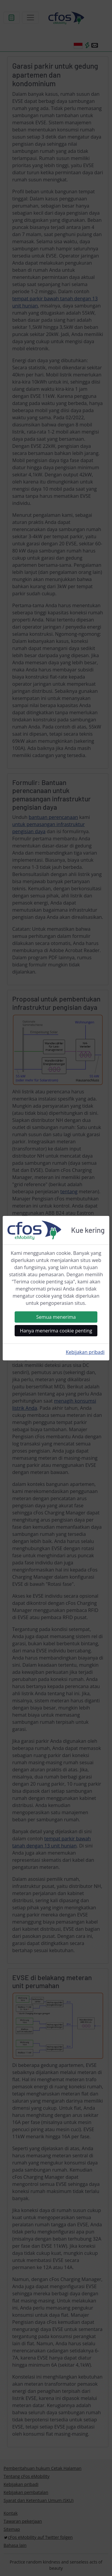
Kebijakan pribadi (85, 1352)
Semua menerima (56, 1317)
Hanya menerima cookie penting (56, 1330)
